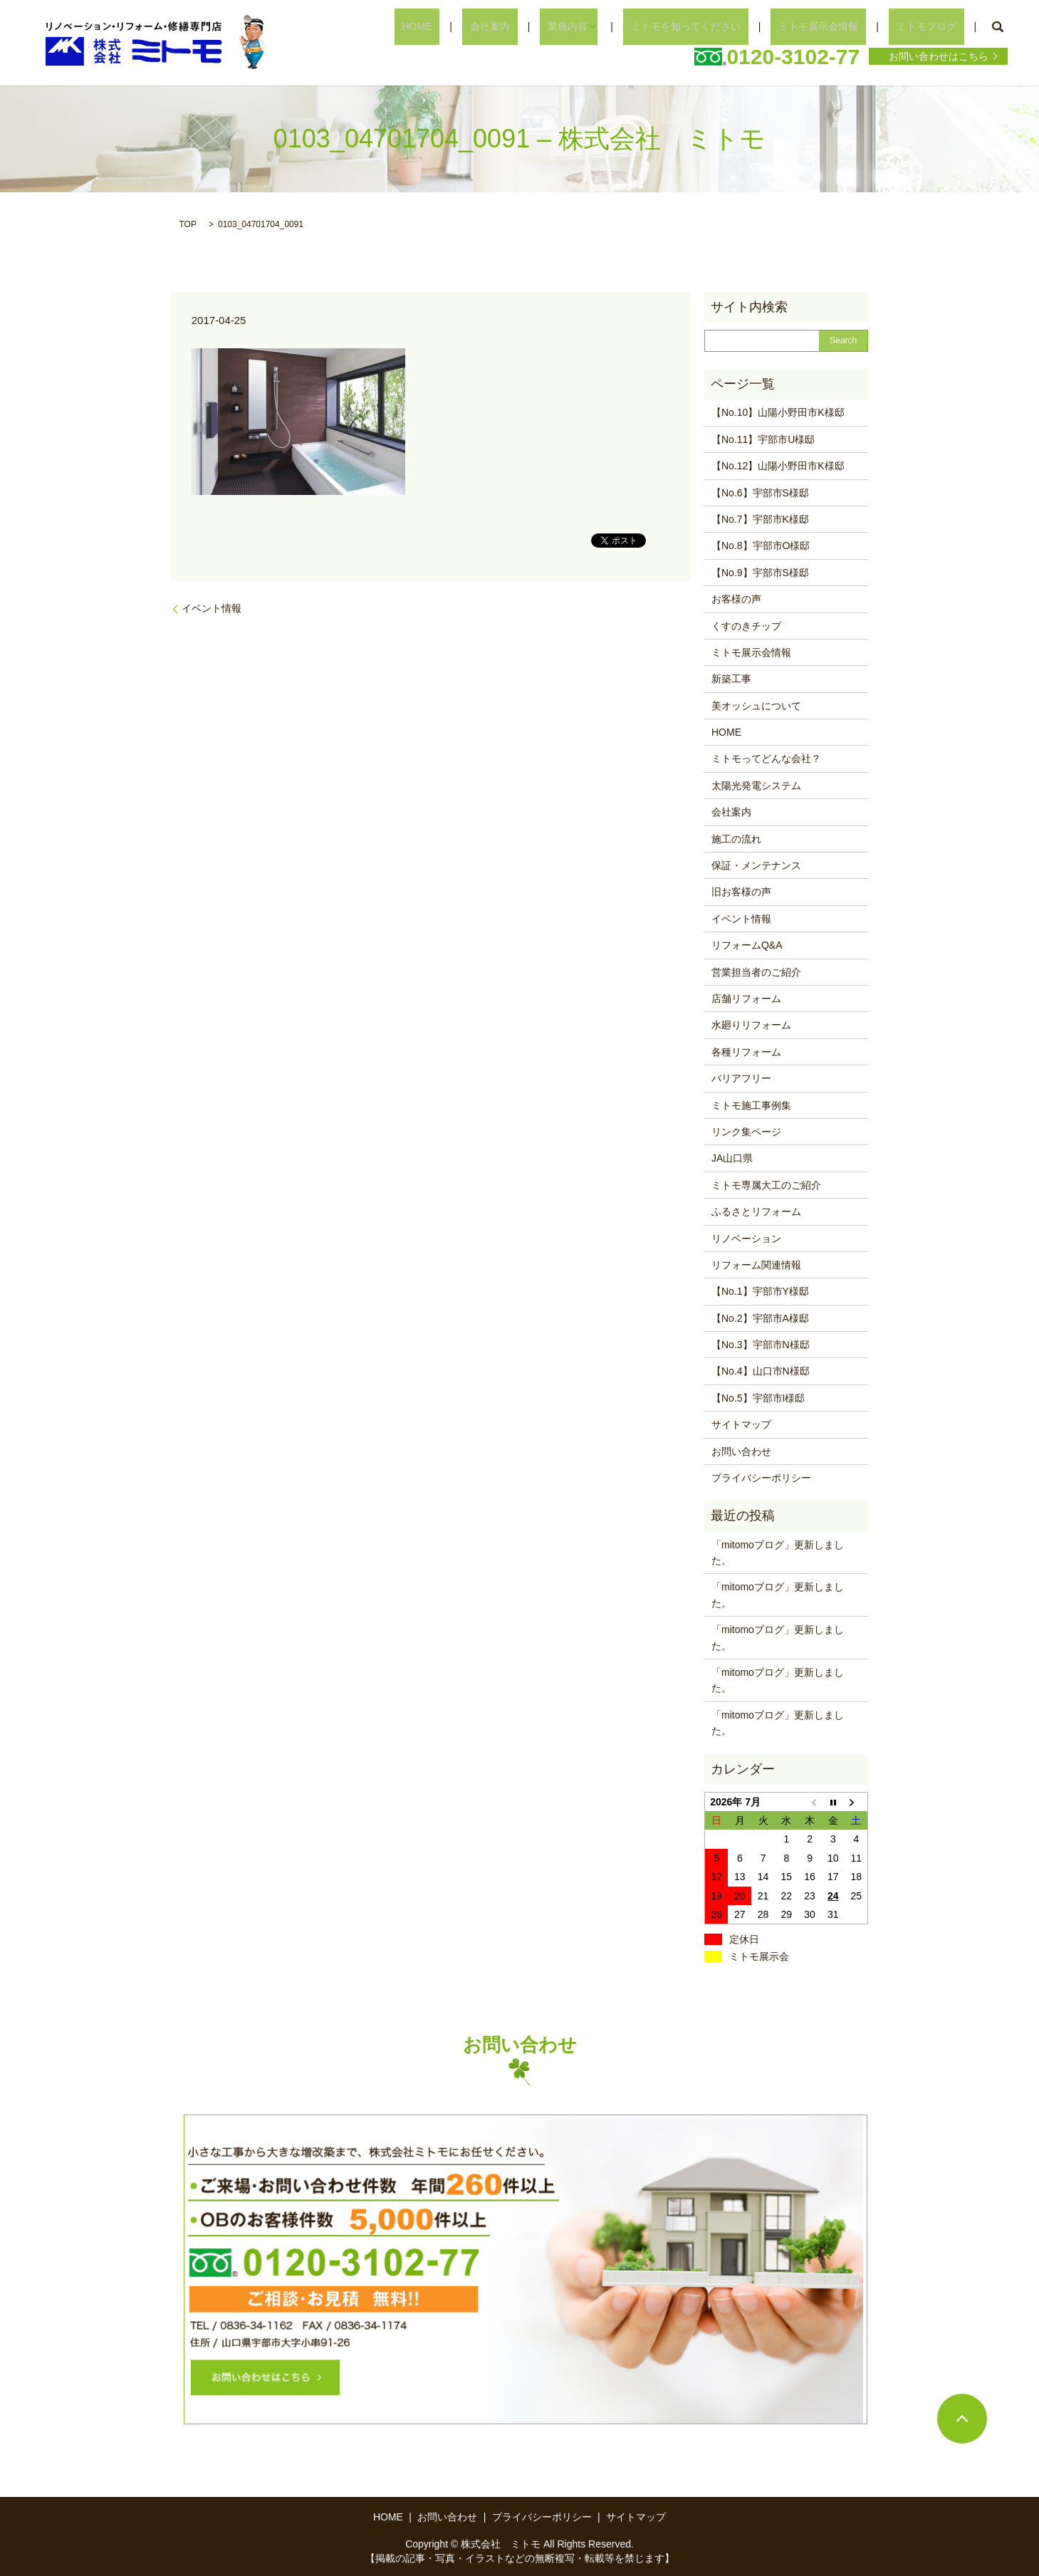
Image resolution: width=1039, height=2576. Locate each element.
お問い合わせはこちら (938, 56)
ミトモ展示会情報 (842, 26)
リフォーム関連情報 (756, 1265)
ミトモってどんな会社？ (766, 758)
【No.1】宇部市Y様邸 (760, 1291)
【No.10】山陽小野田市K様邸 (778, 412)
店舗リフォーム (746, 998)
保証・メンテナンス (756, 865)
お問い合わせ (741, 1451)
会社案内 (552, 26)
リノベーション (746, 1238)
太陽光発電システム (756, 785)
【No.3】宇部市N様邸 (760, 1344)
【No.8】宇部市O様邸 (760, 545)
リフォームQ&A (747, 945)
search (997, 27)
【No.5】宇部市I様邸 (758, 1398)
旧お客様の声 (741, 891)
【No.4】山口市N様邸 (760, 1371)
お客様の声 (736, 599)
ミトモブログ (934, 26)
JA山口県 (732, 1158)
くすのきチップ (746, 626)
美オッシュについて (756, 705)
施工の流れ (736, 839)
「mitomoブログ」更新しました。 (777, 1552)
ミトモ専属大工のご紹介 (766, 1185)
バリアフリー (741, 1078)
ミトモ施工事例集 (751, 1105)
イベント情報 (211, 608)
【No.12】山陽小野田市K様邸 (778, 465)
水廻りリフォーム (751, 1025)
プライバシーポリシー (761, 1477)
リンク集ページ (746, 1131)
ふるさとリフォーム (756, 1211)
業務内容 (615, 26)
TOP (188, 224)
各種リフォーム (746, 1052)
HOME (494, 26)
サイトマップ (741, 1424)
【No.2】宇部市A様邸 (760, 1318)
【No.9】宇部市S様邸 (760, 572)
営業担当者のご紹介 (756, 972)
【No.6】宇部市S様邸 (760, 493)
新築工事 (731, 678)
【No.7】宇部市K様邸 (760, 519)
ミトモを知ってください (724, 26)
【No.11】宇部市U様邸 (763, 439)
